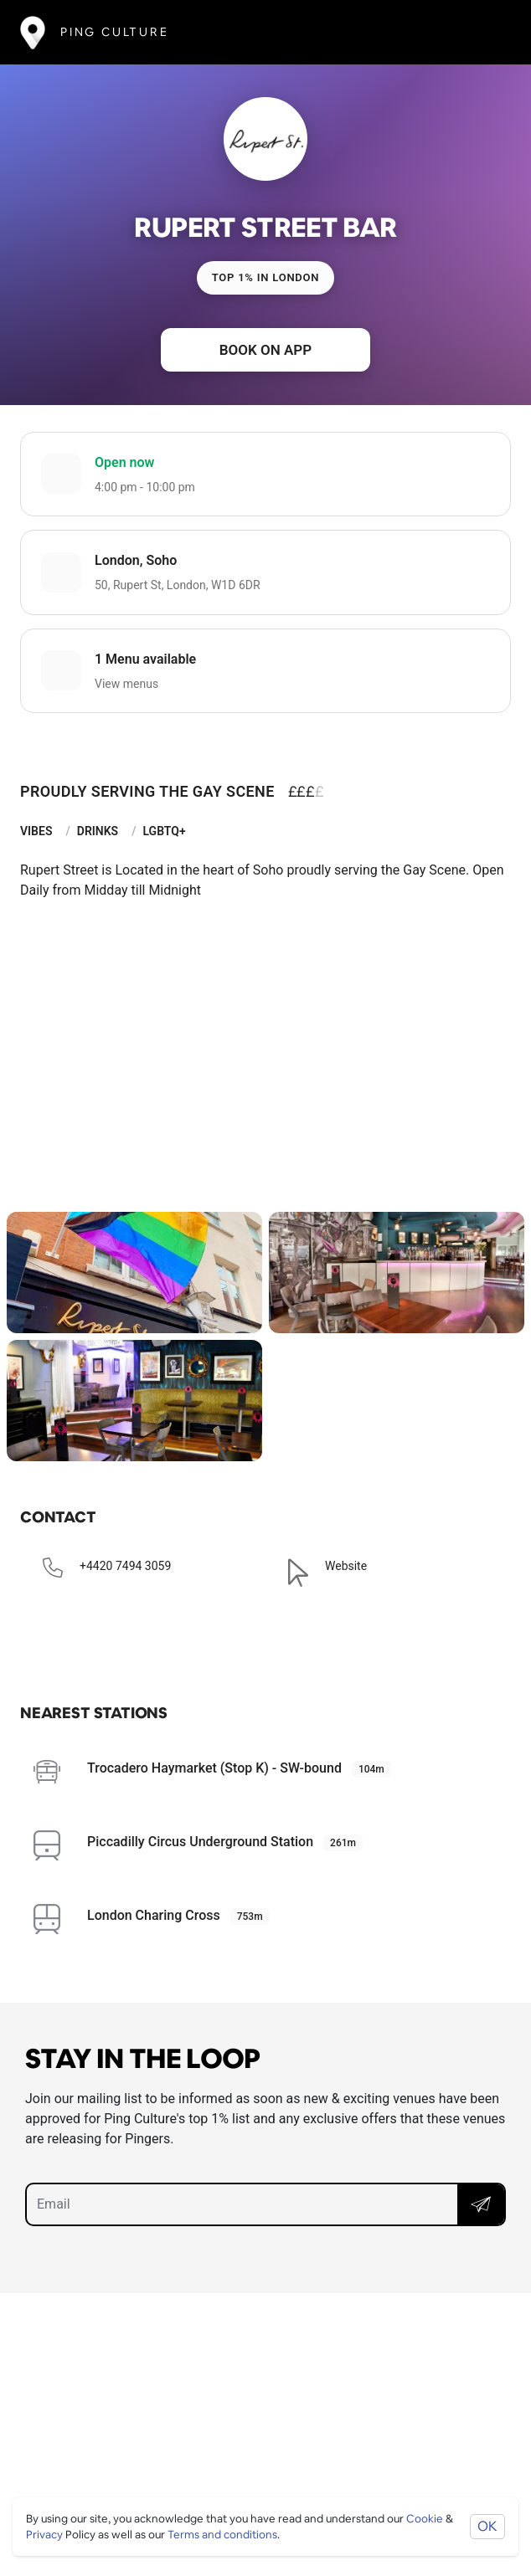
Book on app (265, 349)
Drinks (97, 831)
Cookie (424, 2519)
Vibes (36, 831)
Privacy (44, 2534)
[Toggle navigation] (486, 32)
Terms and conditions (222, 2534)
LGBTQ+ (163, 831)
